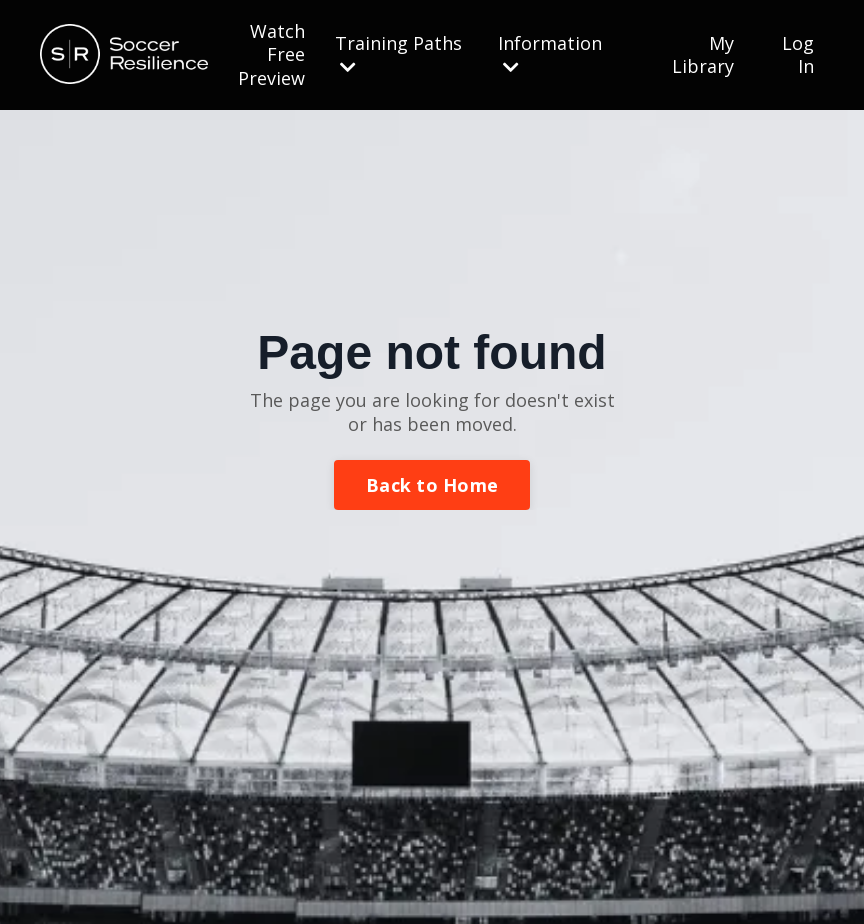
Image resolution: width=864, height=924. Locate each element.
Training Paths (398, 54)
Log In (798, 54)
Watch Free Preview (271, 55)
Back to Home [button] (432, 485)
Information (550, 54)
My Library (703, 55)
